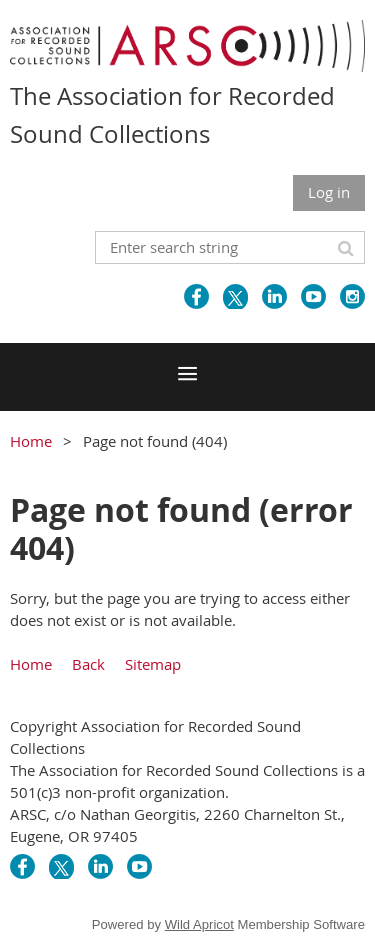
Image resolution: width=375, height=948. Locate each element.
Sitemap (153, 664)
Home (31, 441)
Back (88, 664)
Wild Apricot (199, 924)
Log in (329, 192)
